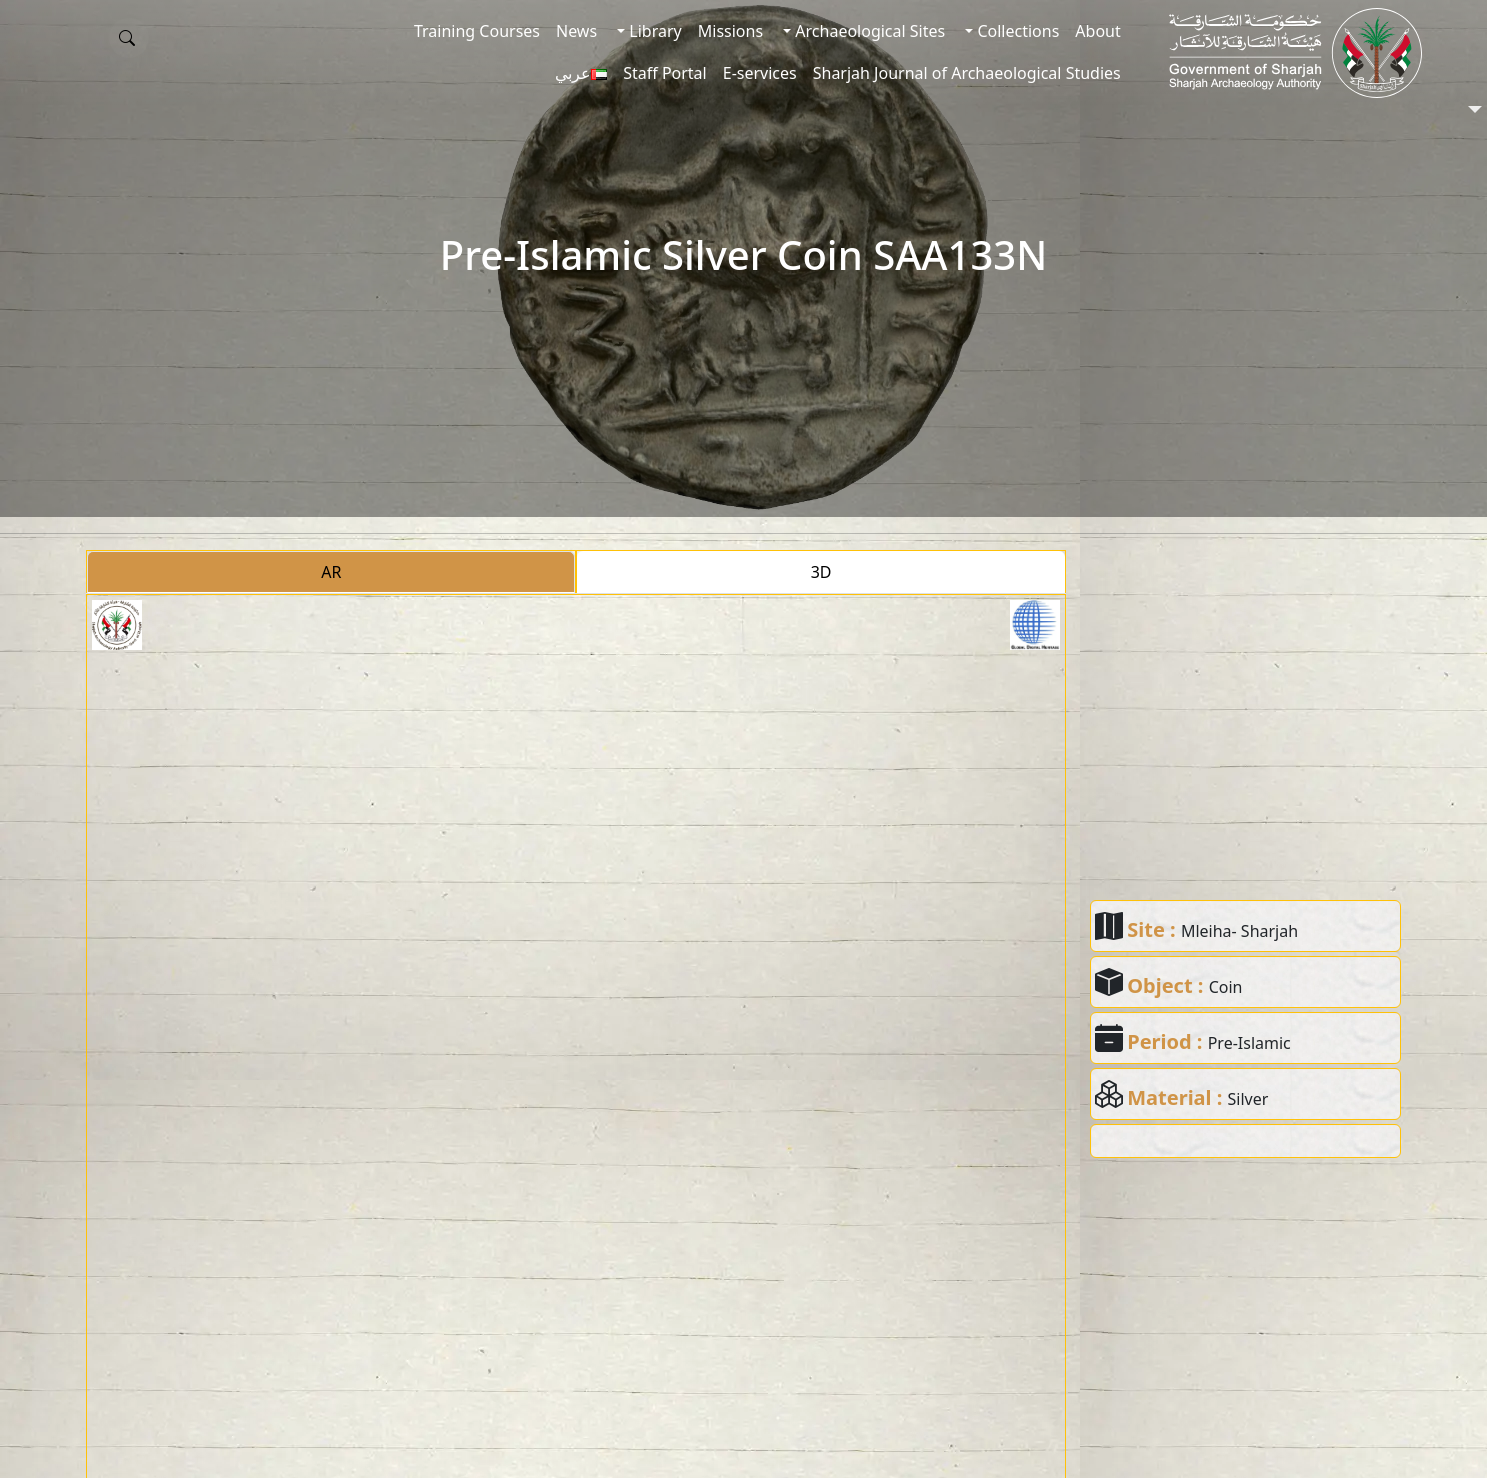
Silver (1248, 1099)
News (576, 31)
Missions (730, 31)
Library (653, 31)
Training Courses (477, 31)
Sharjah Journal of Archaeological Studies (967, 73)
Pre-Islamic (1249, 1043)
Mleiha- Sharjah (1239, 931)
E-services (760, 73)
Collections (1016, 31)
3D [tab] (821, 572)
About (1097, 31)
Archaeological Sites (868, 31)
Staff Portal (665, 73)
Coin (1226, 987)
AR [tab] (331, 572)
